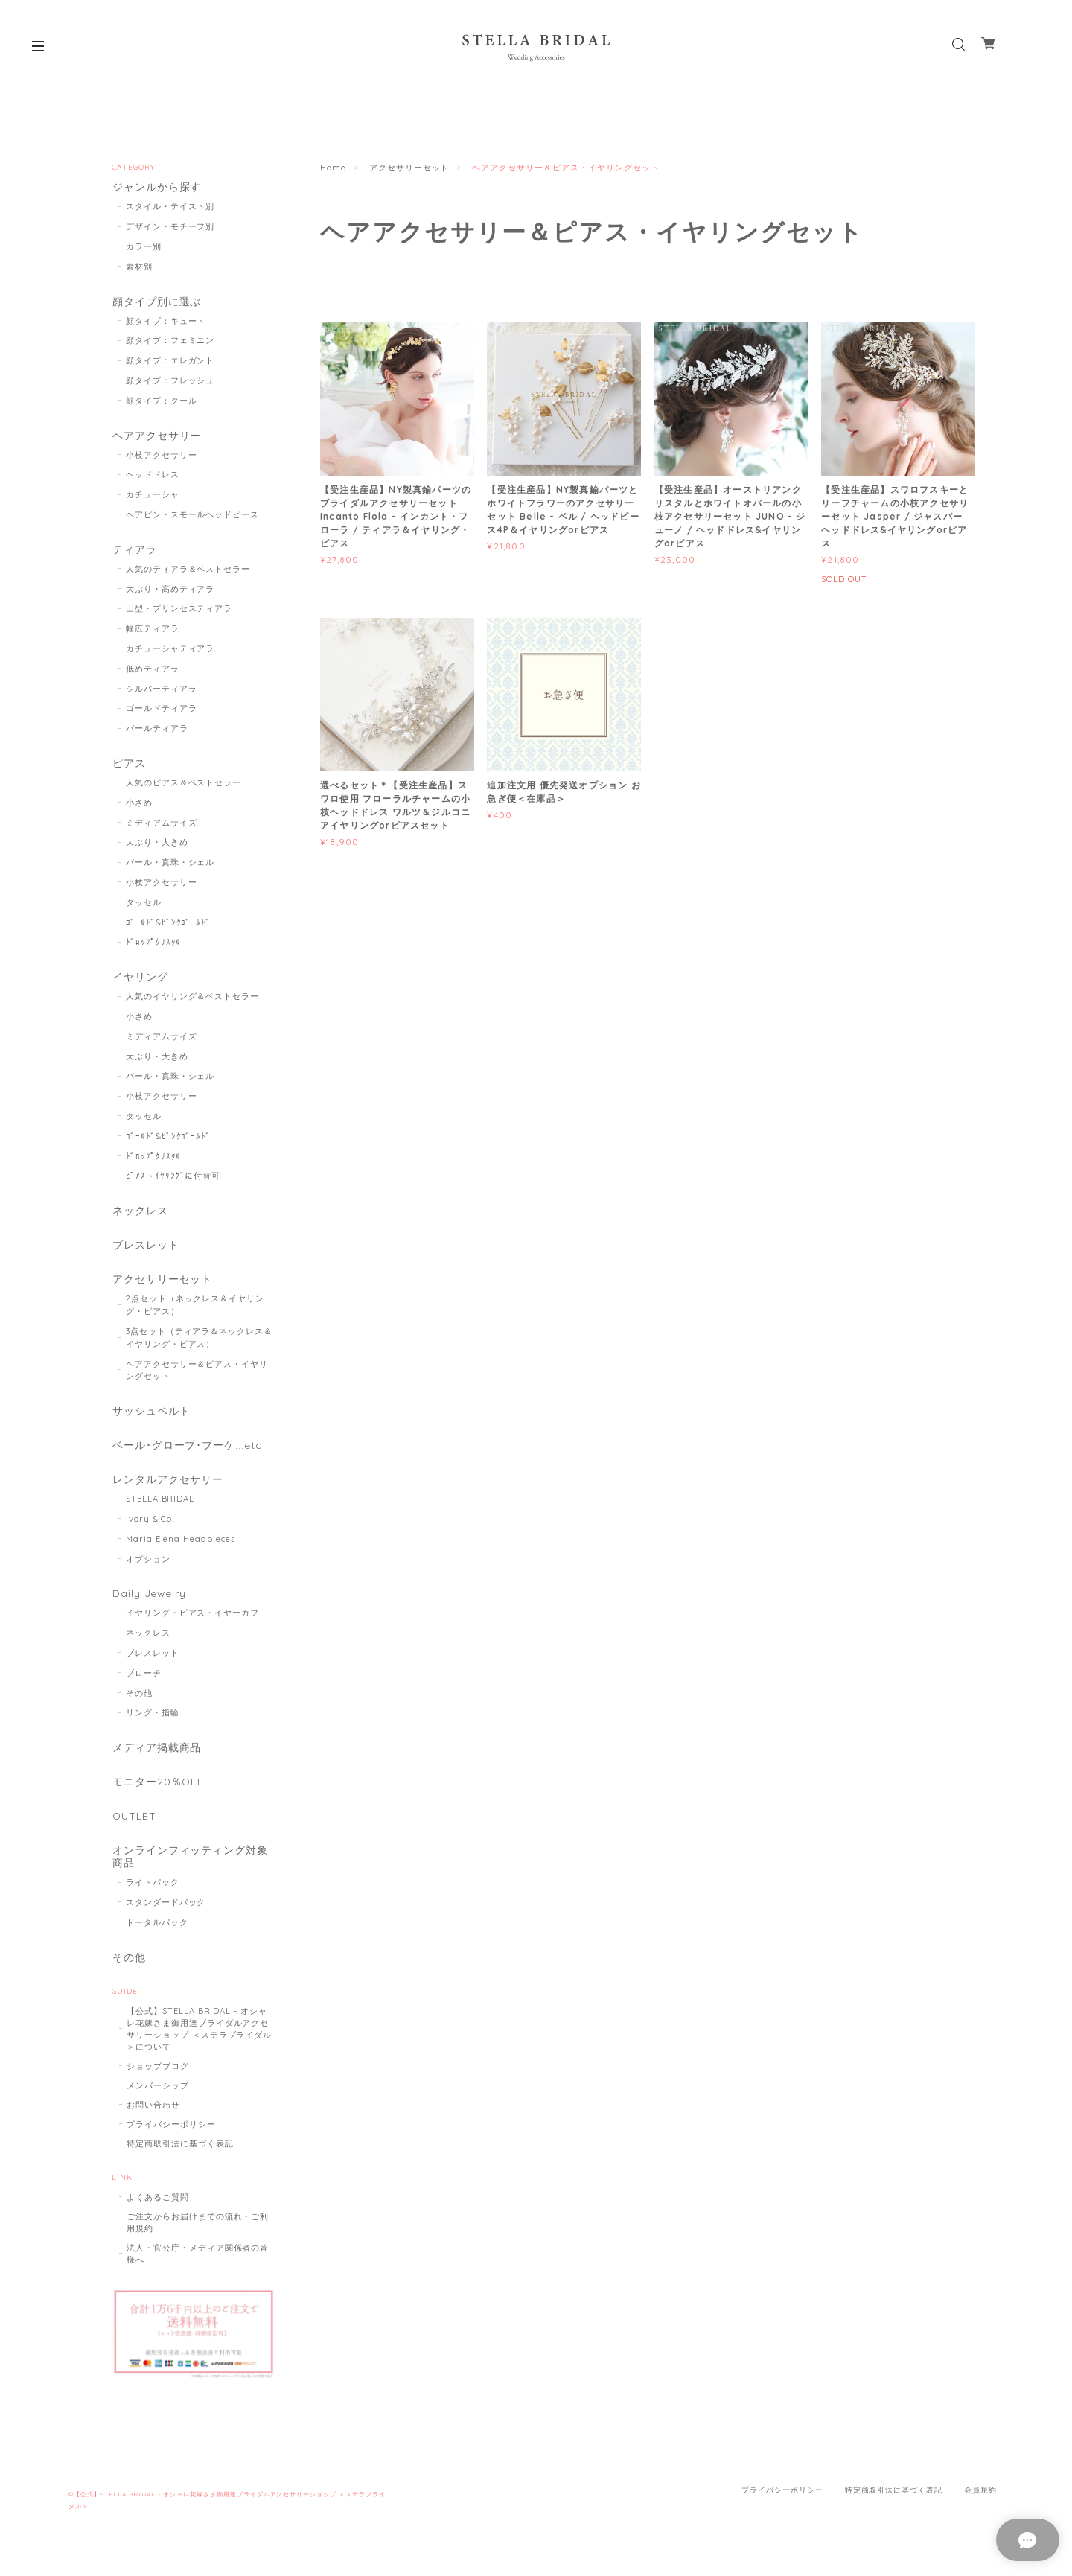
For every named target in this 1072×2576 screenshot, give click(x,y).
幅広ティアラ (152, 630)
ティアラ (134, 551)
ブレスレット (145, 1249)
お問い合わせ (153, 2114)
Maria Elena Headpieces (180, 1545)
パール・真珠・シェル (170, 865)
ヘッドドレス (152, 476)
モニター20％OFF (158, 1790)
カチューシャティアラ (170, 650)
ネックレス (140, 1214)
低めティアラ (152, 671)
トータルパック (157, 1932)
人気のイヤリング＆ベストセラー (192, 1000)
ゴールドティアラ (161, 711)
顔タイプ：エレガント (170, 362)
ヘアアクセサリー (156, 436)
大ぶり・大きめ (157, 845)
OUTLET (134, 1825)
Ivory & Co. (150, 1525)
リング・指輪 (152, 1720)
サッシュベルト (151, 1416)
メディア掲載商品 (156, 1755)
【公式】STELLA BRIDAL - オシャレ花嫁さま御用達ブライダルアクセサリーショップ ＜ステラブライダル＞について (199, 2038)
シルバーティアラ (161, 691)
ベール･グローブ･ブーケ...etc (186, 1451)
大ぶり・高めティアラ (170, 591)
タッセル (144, 905)
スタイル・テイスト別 (170, 207)
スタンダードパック (166, 1912)
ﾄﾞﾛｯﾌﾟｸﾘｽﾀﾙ (154, 945)
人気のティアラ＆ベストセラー (188, 571)
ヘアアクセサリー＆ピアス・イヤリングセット (197, 1374)
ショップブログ (158, 2075)
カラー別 (144, 247)
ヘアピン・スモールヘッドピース (192, 516)
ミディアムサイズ (161, 825)
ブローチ (144, 1680)
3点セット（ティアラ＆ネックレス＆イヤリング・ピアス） (199, 1342)
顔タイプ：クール (161, 401)
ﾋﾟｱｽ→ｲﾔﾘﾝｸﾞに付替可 (173, 1179)
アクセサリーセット (409, 167)
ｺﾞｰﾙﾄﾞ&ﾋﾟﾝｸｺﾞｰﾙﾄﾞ (168, 924)
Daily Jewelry (149, 1601)
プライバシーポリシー (171, 2134)
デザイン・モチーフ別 (170, 227)
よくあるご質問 (158, 2207)
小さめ (139, 805)
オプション (148, 1565)
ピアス (128, 765)
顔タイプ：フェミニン (170, 342)
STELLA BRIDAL (160, 1505)
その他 (139, 1700)
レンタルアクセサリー (167, 1486)
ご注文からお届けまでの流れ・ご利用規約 (198, 2232)
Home (333, 167)
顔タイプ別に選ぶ (156, 302)
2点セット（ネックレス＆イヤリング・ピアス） (195, 1310)
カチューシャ (152, 496)
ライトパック (152, 1892)
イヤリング (140, 980)
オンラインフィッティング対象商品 (189, 1866)
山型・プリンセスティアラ (179, 611)
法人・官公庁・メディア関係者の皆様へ (198, 2263)
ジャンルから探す (156, 187)
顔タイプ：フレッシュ (170, 382)
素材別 (139, 267)
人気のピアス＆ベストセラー (183, 785)
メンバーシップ (158, 2095)
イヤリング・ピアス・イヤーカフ (192, 1620)
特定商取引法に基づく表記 (180, 2153)
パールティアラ (157, 730)
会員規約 (980, 2500)
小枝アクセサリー (161, 456)
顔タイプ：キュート (166, 321)
